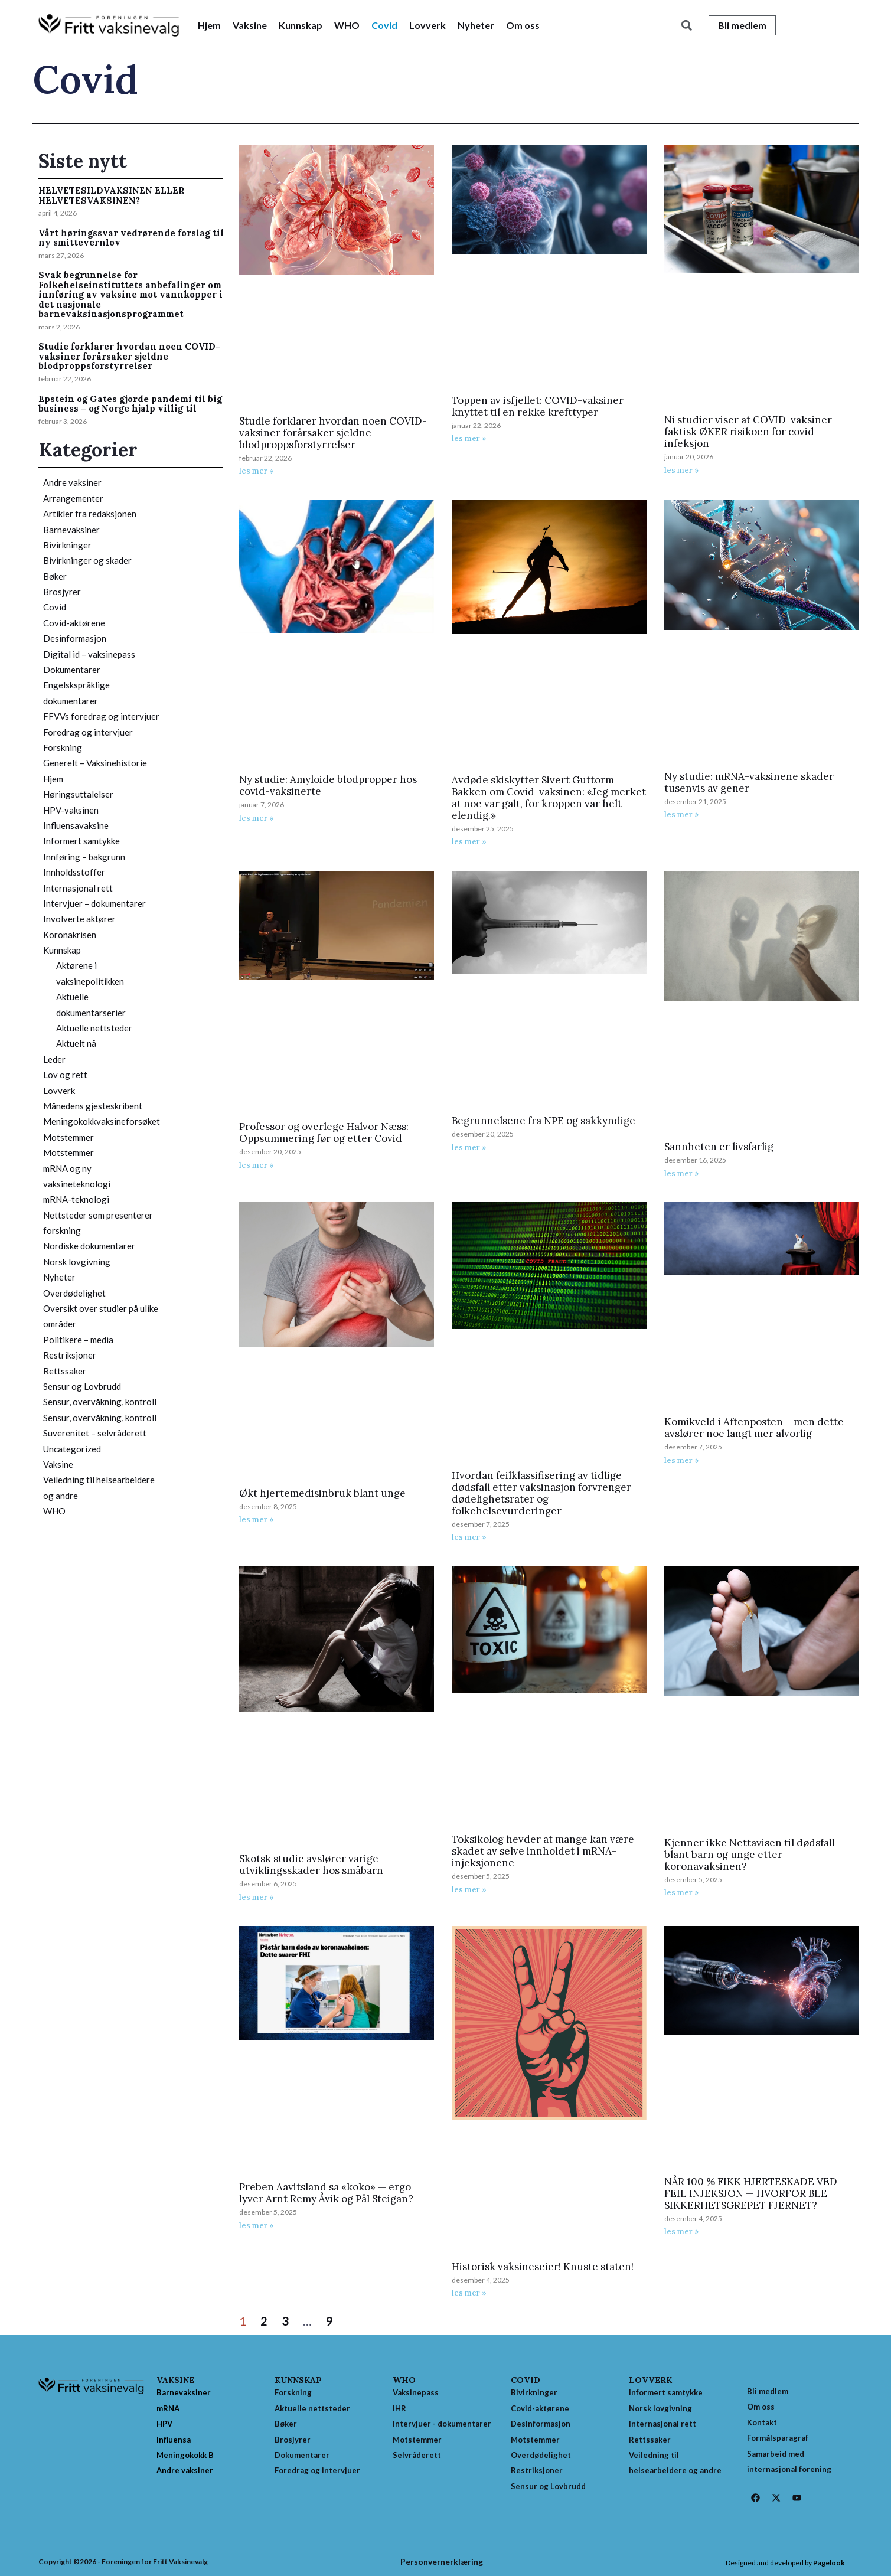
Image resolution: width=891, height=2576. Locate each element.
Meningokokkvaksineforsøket (101, 1121)
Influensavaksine (76, 825)
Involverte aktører (79, 918)
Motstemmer (68, 1137)
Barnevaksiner (71, 529)
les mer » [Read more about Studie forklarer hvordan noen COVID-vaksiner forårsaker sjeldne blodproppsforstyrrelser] (256, 471)
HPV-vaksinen (71, 810)
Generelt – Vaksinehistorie (95, 763)
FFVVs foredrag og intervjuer (101, 716)
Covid (384, 25)
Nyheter (476, 25)
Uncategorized (72, 1449)
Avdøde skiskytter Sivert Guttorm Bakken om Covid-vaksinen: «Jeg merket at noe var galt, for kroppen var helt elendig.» (549, 797)
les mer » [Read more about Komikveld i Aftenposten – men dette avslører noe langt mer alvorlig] (681, 1460)
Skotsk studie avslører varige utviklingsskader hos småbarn (311, 1864)
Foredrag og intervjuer (88, 732)
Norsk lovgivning (76, 1261)
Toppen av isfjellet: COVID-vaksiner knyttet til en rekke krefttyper (538, 406)
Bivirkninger (67, 545)
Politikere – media (78, 1339)
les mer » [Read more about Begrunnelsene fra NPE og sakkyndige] (469, 1147)
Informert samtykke (81, 840)
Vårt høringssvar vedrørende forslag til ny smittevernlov (131, 238)
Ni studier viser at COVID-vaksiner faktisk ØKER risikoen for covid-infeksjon (748, 431)
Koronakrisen (69, 934)
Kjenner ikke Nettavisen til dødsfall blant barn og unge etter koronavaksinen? (749, 1854)
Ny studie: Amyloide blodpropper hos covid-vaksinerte (328, 785)
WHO (347, 25)
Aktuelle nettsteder (94, 1028)
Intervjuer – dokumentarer (94, 903)
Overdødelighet (74, 1293)
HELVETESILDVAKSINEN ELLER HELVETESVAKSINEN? (111, 195)
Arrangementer (73, 498)
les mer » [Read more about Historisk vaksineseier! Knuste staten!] (469, 2293)
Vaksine (250, 25)
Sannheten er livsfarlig (718, 1146)
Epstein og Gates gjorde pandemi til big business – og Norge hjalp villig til (130, 403)
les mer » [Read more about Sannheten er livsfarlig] (681, 1173)
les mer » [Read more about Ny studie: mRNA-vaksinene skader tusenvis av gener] (681, 814)
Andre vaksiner (72, 482)
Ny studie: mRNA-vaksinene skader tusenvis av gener (749, 782)
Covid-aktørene (74, 623)
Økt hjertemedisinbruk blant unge (322, 1493)
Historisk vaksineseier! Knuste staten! (543, 2266)
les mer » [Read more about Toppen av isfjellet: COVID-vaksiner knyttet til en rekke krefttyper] (469, 438)
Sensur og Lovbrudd (82, 1386)
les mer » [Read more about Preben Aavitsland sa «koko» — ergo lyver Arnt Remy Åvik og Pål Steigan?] (256, 2226)
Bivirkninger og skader (87, 560)
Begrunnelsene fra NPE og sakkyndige (543, 1120)
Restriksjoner (69, 1355)
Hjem (209, 25)
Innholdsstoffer (74, 872)
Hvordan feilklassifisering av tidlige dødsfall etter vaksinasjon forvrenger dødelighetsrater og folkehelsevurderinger (541, 1493)
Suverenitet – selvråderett (94, 1433)
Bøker (55, 576)
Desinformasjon (74, 638)
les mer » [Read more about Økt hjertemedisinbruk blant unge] (256, 1519)
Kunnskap (300, 25)
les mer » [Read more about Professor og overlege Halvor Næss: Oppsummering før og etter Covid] (256, 1165)
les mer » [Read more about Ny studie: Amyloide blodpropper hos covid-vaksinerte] (256, 818)
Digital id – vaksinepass (89, 654)
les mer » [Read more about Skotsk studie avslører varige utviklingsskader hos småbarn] (256, 1897)
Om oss (523, 25)
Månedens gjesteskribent (92, 1106)
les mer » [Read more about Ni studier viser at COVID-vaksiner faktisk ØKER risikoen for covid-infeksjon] (681, 470)
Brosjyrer (62, 591)
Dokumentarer (71, 669)
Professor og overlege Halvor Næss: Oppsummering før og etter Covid (324, 1132)
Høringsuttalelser (78, 794)
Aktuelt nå (76, 1043)
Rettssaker (64, 1371)
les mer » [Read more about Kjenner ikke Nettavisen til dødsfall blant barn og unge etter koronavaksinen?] (681, 1893)
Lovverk (427, 25)
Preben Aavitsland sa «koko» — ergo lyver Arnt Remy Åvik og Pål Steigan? (326, 2192)
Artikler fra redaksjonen (89, 513)
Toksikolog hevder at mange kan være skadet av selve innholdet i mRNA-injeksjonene (543, 1851)
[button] (687, 25)
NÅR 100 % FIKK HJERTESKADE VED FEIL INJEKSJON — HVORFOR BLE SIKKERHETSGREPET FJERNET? (750, 2193)
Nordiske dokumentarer (89, 1245)
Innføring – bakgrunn (84, 856)
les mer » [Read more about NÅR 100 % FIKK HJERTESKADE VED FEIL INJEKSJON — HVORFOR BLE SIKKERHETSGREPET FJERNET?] (681, 2231)
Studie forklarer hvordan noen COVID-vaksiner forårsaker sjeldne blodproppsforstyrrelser (129, 356)
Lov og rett (65, 1074)
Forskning (62, 747)
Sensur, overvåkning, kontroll (99, 1401)
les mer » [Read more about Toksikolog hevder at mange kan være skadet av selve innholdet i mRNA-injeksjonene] (469, 1890)
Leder (54, 1059)
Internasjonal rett (78, 888)
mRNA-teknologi (76, 1199)
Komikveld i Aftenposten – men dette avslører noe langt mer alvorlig (754, 1427)
